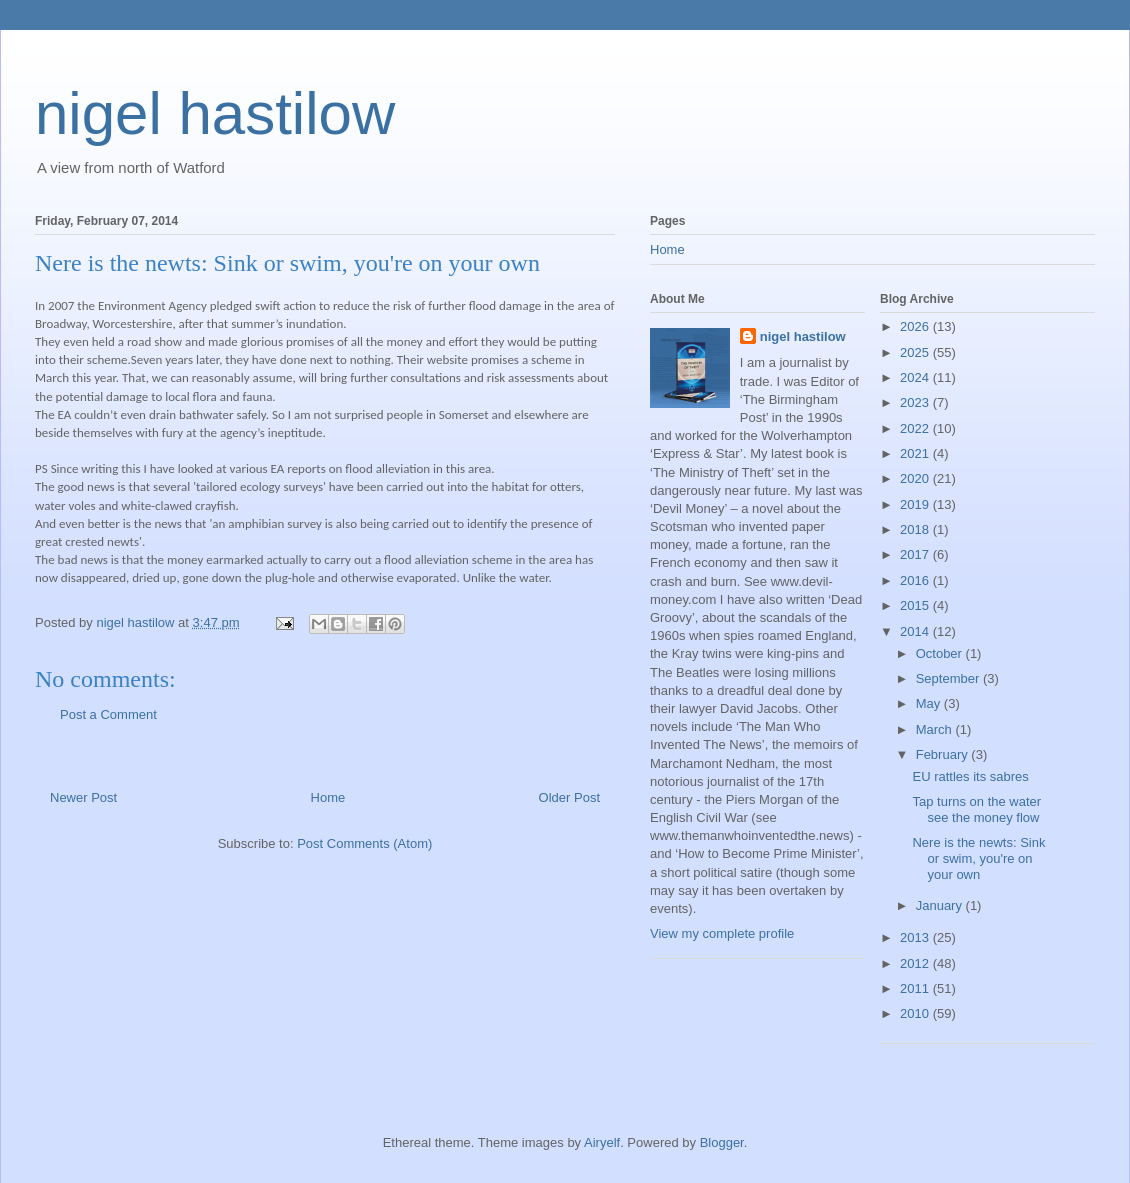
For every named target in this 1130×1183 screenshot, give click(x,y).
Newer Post (83, 797)
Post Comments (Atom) (364, 843)
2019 (916, 504)
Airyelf (602, 1142)
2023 (916, 402)
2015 (916, 605)
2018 (916, 529)
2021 (916, 453)
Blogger (722, 1142)
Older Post (569, 797)
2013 (916, 937)
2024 (916, 377)
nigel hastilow (215, 113)
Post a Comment (108, 714)
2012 (916, 963)
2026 (916, 326)
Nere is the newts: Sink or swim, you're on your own (978, 858)
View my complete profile (722, 933)
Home (328, 797)
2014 (916, 631)
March (936, 729)
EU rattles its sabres (970, 776)
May (930, 703)
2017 (916, 554)
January (941, 905)
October (941, 653)
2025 (916, 352)
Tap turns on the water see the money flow (976, 809)
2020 (916, 478)
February (944, 754)
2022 (916, 428)
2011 (916, 988)
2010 (916, 1013)
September (949, 678)
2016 (916, 580)
